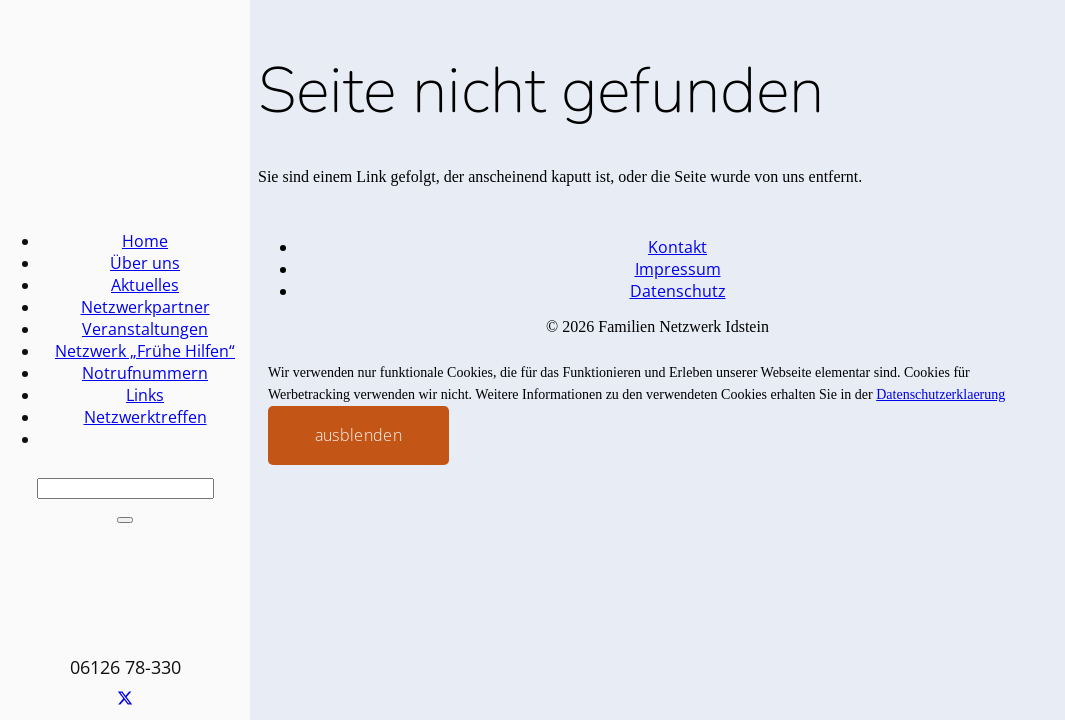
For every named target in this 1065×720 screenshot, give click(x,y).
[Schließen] (125, 520)
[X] (125, 699)
